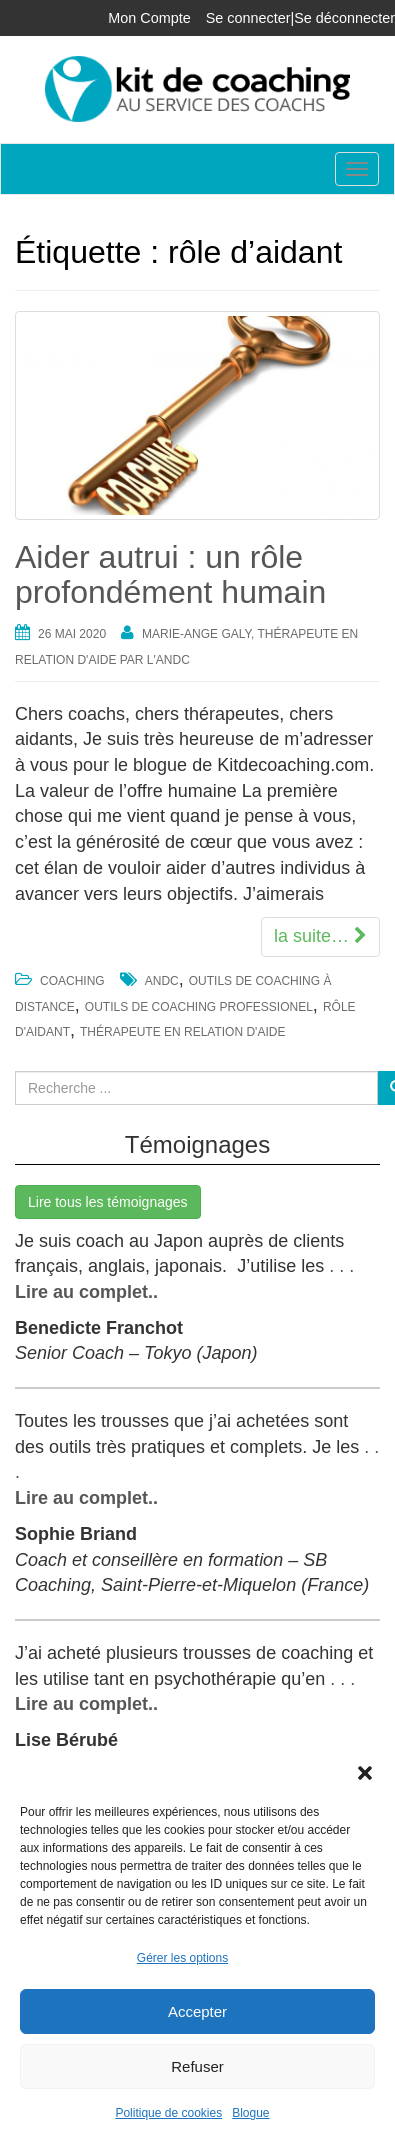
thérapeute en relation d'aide (182, 1032)
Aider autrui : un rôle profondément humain (170, 574)
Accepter (197, 2011)
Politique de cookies (168, 2113)
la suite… (320, 936)
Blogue (250, 2113)
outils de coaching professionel (199, 1007)
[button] (365, 1773)
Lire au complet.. (86, 1292)
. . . (339, 1266)
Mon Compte (149, 18)
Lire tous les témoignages (108, 1202)
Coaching (72, 981)
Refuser (197, 2066)
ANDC (162, 981)
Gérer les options (182, 1958)
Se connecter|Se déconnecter (300, 18)
